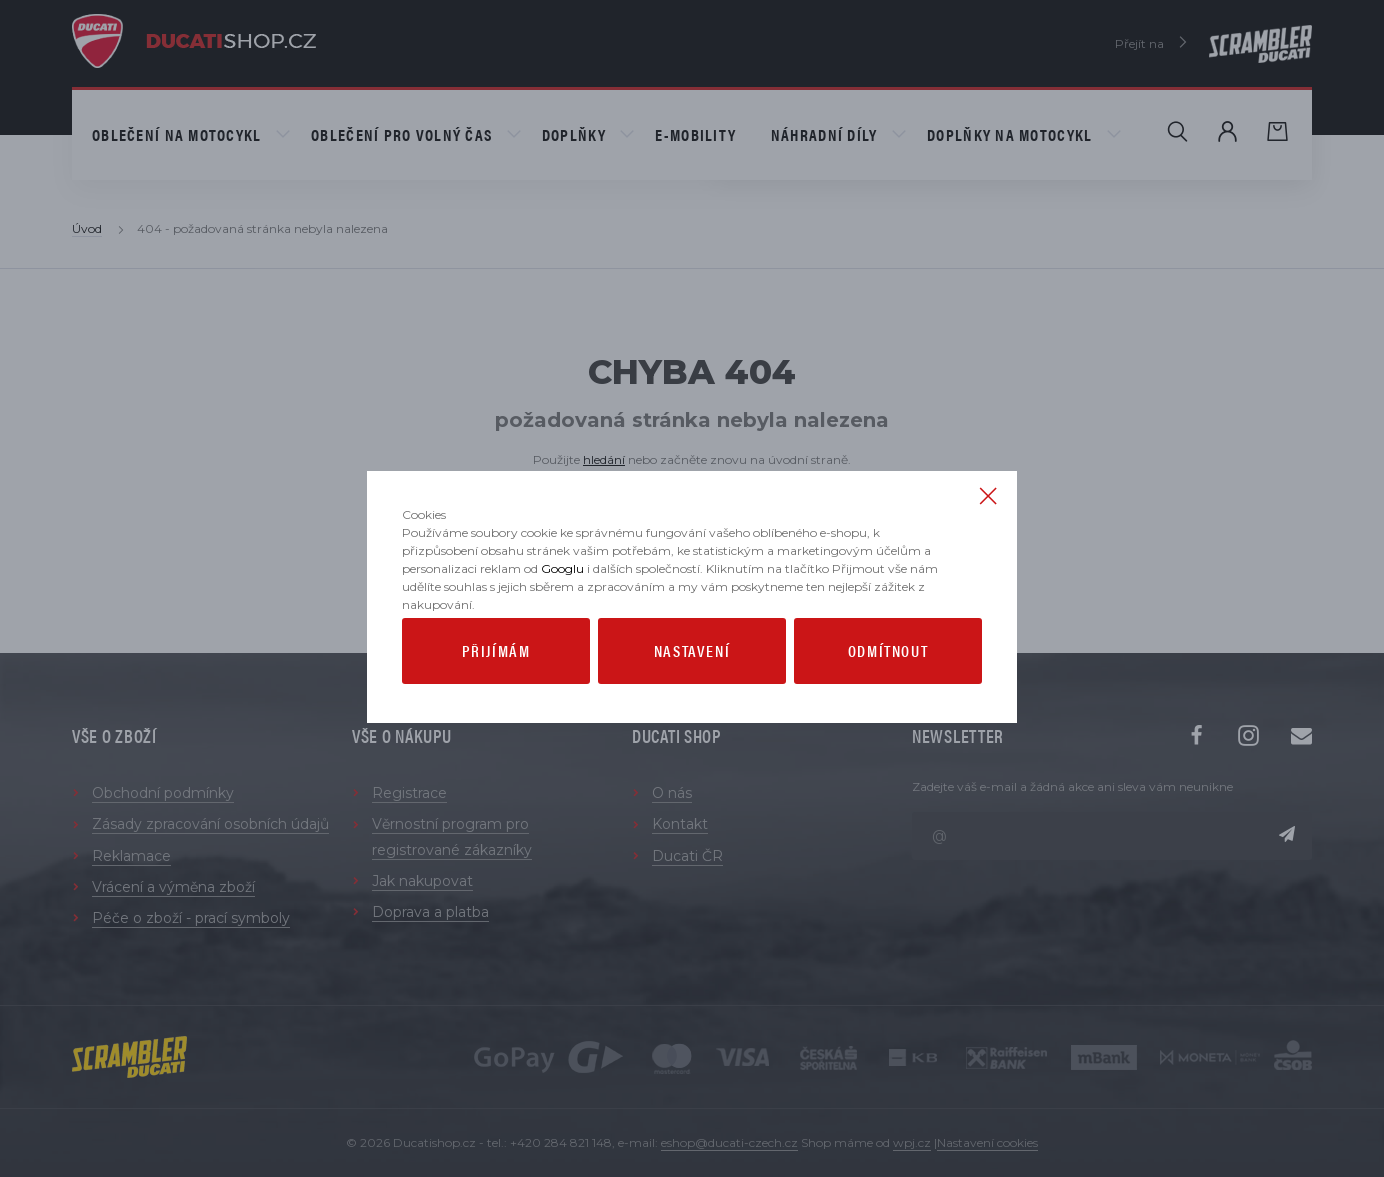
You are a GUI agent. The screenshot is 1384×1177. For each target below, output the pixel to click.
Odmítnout (888, 717)
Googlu (562, 635)
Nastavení (692, 717)
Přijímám (496, 717)
